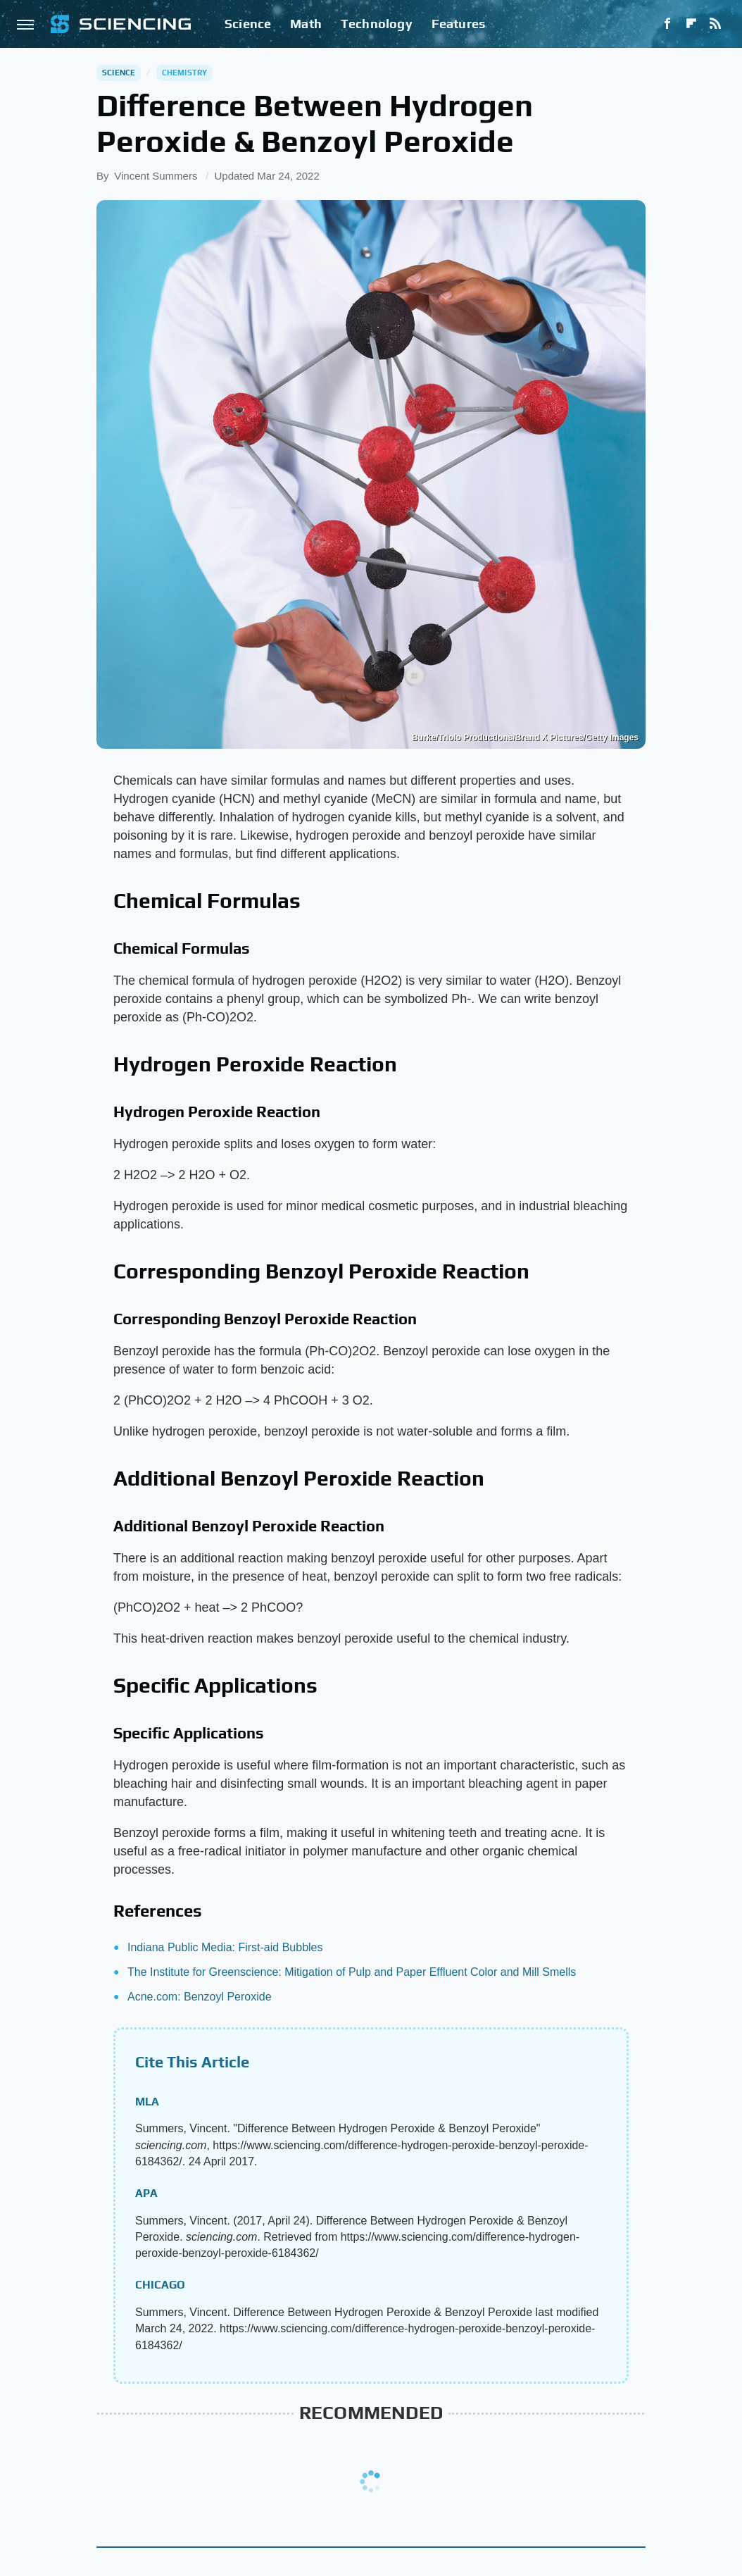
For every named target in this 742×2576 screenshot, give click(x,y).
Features (459, 23)
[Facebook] (667, 24)
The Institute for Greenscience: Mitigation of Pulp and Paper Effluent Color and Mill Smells (351, 1972)
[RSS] (715, 24)
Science (248, 23)
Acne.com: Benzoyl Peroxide (199, 1997)
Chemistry (185, 72)
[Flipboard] (691, 24)
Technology (377, 23)
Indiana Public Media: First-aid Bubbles (224, 1947)
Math (306, 23)
